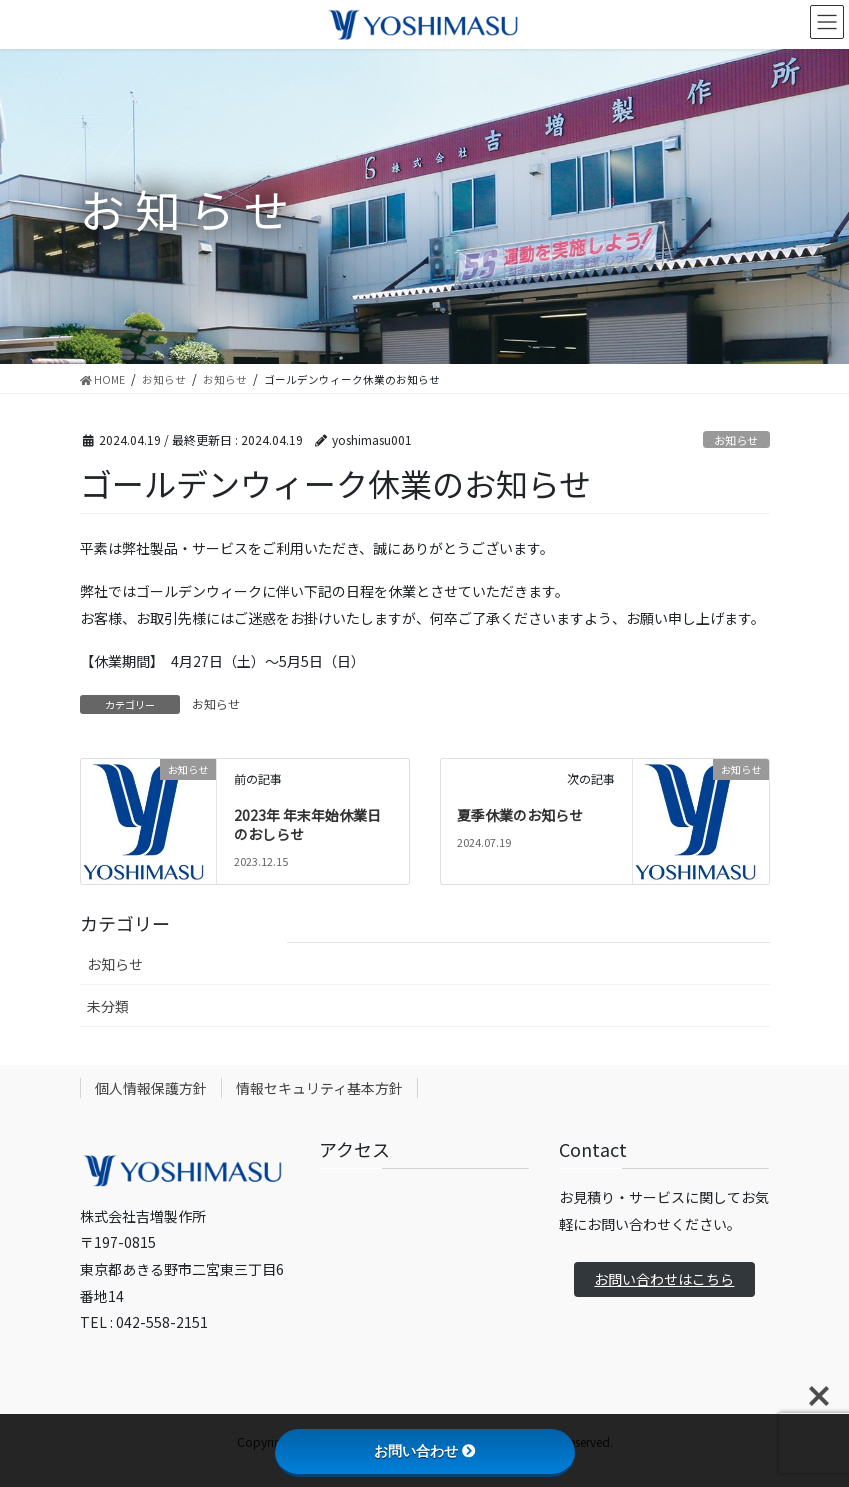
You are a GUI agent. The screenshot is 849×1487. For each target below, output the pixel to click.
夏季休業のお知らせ (520, 815)
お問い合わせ (425, 1451)
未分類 (108, 1006)
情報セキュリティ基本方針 (319, 1088)
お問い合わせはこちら (664, 1279)
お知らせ (736, 440)
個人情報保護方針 (151, 1088)
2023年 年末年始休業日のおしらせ (307, 825)
